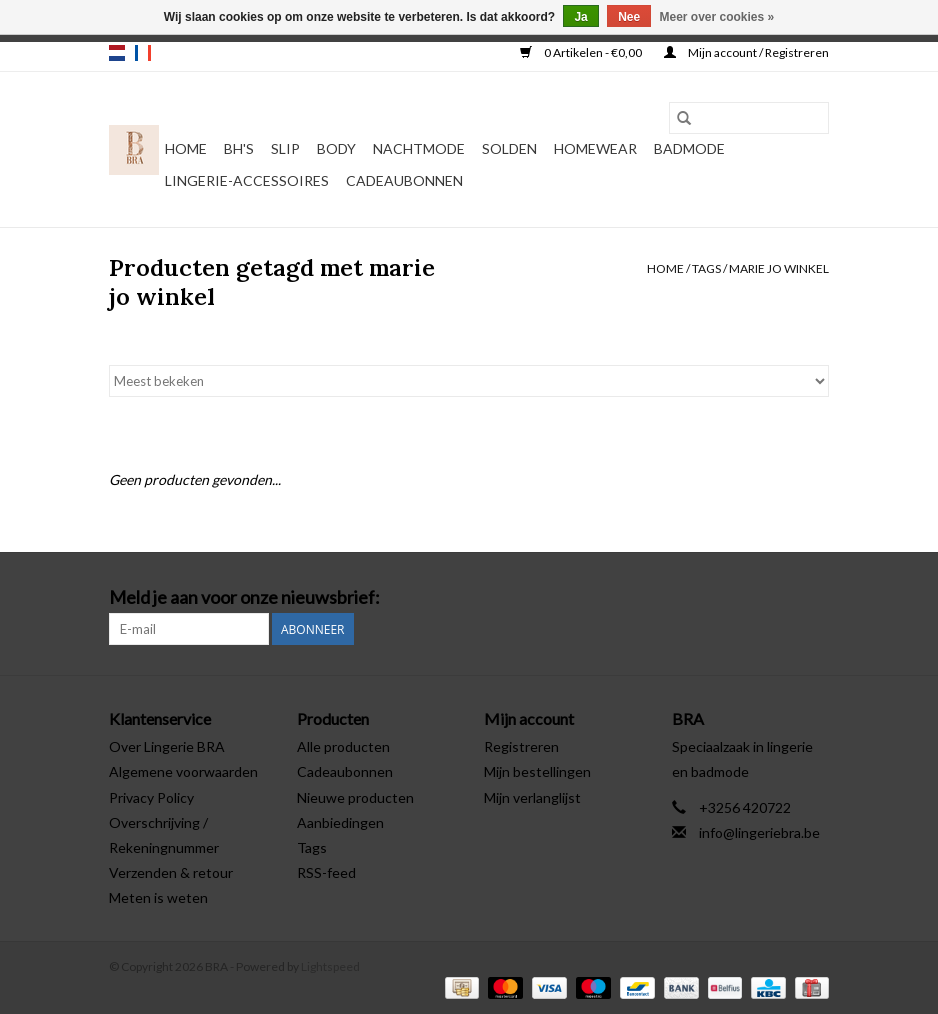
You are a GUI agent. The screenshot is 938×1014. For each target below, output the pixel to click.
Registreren (521, 746)
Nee (629, 17)
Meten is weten (158, 897)
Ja (580, 17)
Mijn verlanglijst (532, 797)
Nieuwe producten (355, 797)
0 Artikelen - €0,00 (582, 52)
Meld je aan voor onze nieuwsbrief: (244, 597)
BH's (239, 148)
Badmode (689, 148)
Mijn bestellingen (537, 771)
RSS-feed (326, 872)
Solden (509, 148)
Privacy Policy (151, 797)
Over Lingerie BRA (167, 746)
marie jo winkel (779, 268)
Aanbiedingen (340, 822)
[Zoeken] (749, 118)
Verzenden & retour (171, 872)
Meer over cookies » (717, 17)
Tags (706, 268)
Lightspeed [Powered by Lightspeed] (330, 966)
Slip (285, 148)
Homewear (595, 148)
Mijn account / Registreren (746, 52)
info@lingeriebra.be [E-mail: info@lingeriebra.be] (759, 832)
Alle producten (343, 746)
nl (117, 53)
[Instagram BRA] (813, 598)
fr (143, 53)
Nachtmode (419, 148)
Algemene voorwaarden (183, 771)
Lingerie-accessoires (247, 180)
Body (336, 148)
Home (186, 148)
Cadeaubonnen (404, 180)
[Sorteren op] (469, 381)
